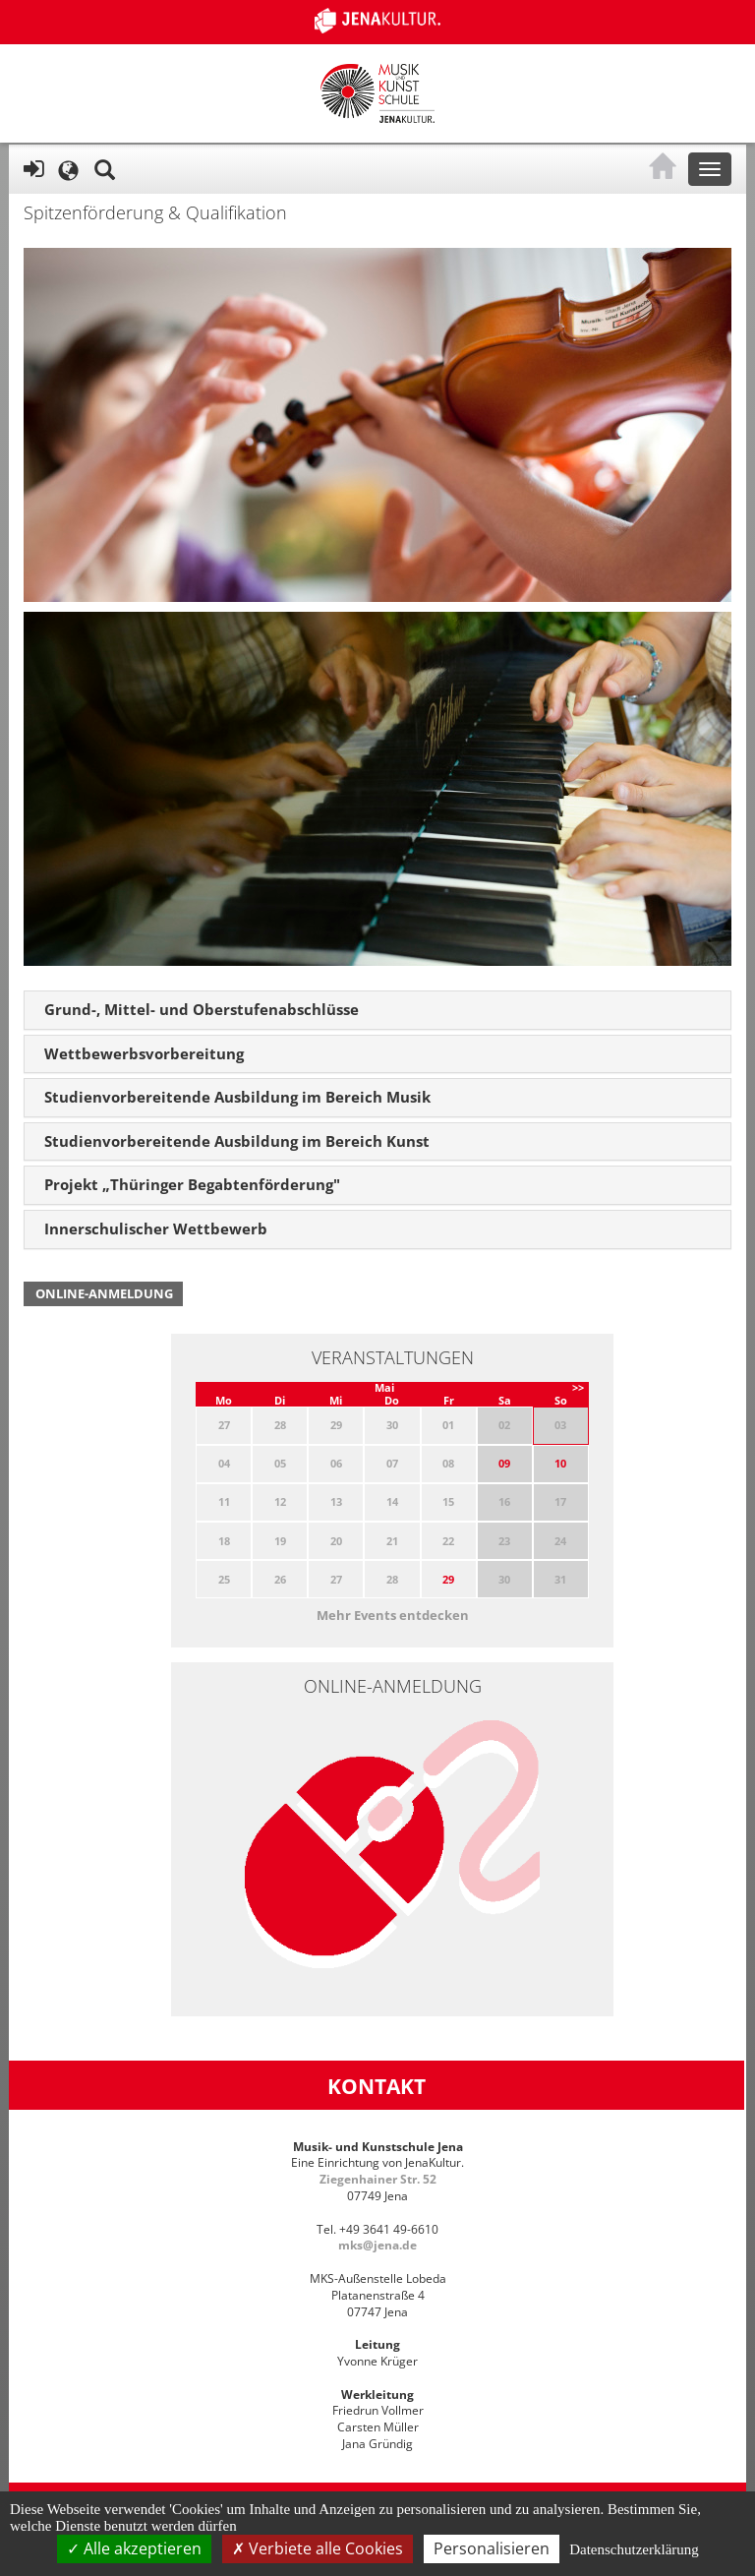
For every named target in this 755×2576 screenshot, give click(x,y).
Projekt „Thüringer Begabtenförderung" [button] (192, 1184)
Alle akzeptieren (134, 2548)
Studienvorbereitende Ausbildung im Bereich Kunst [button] (237, 1141)
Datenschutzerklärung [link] (634, 2549)
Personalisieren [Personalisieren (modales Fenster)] (492, 2548)
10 (560, 1463)
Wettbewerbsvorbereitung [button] (144, 1053)
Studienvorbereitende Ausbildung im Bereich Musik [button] (237, 1097)
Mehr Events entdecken (393, 1615)
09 (504, 1463)
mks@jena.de (377, 2245)
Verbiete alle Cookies (317, 2548)
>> (578, 1387)
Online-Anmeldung (104, 1293)
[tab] (377, 1010)
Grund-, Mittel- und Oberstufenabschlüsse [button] (201, 1009)
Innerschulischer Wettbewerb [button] (155, 1228)
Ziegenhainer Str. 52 (377, 2179)
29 (448, 1579)
